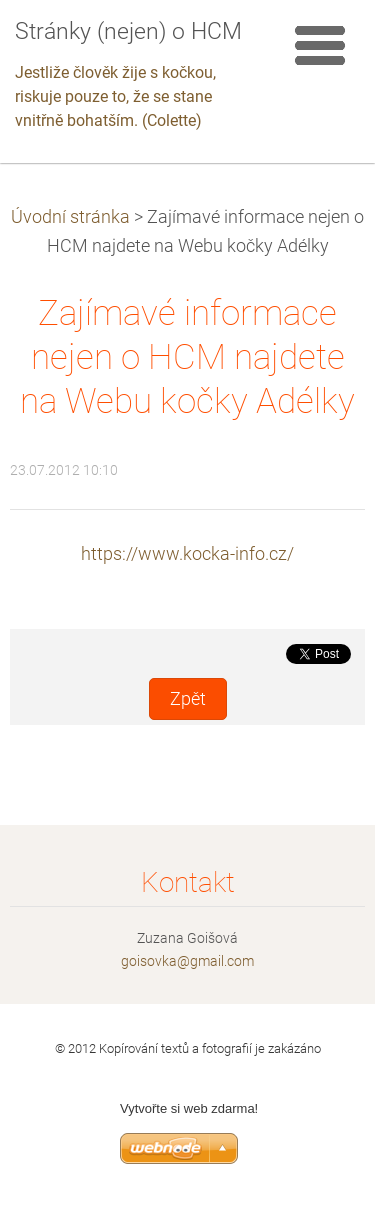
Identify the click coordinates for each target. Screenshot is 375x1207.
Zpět (188, 699)
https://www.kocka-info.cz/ (187, 554)
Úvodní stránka (70, 217)
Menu (320, 45)
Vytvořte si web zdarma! (189, 1108)
